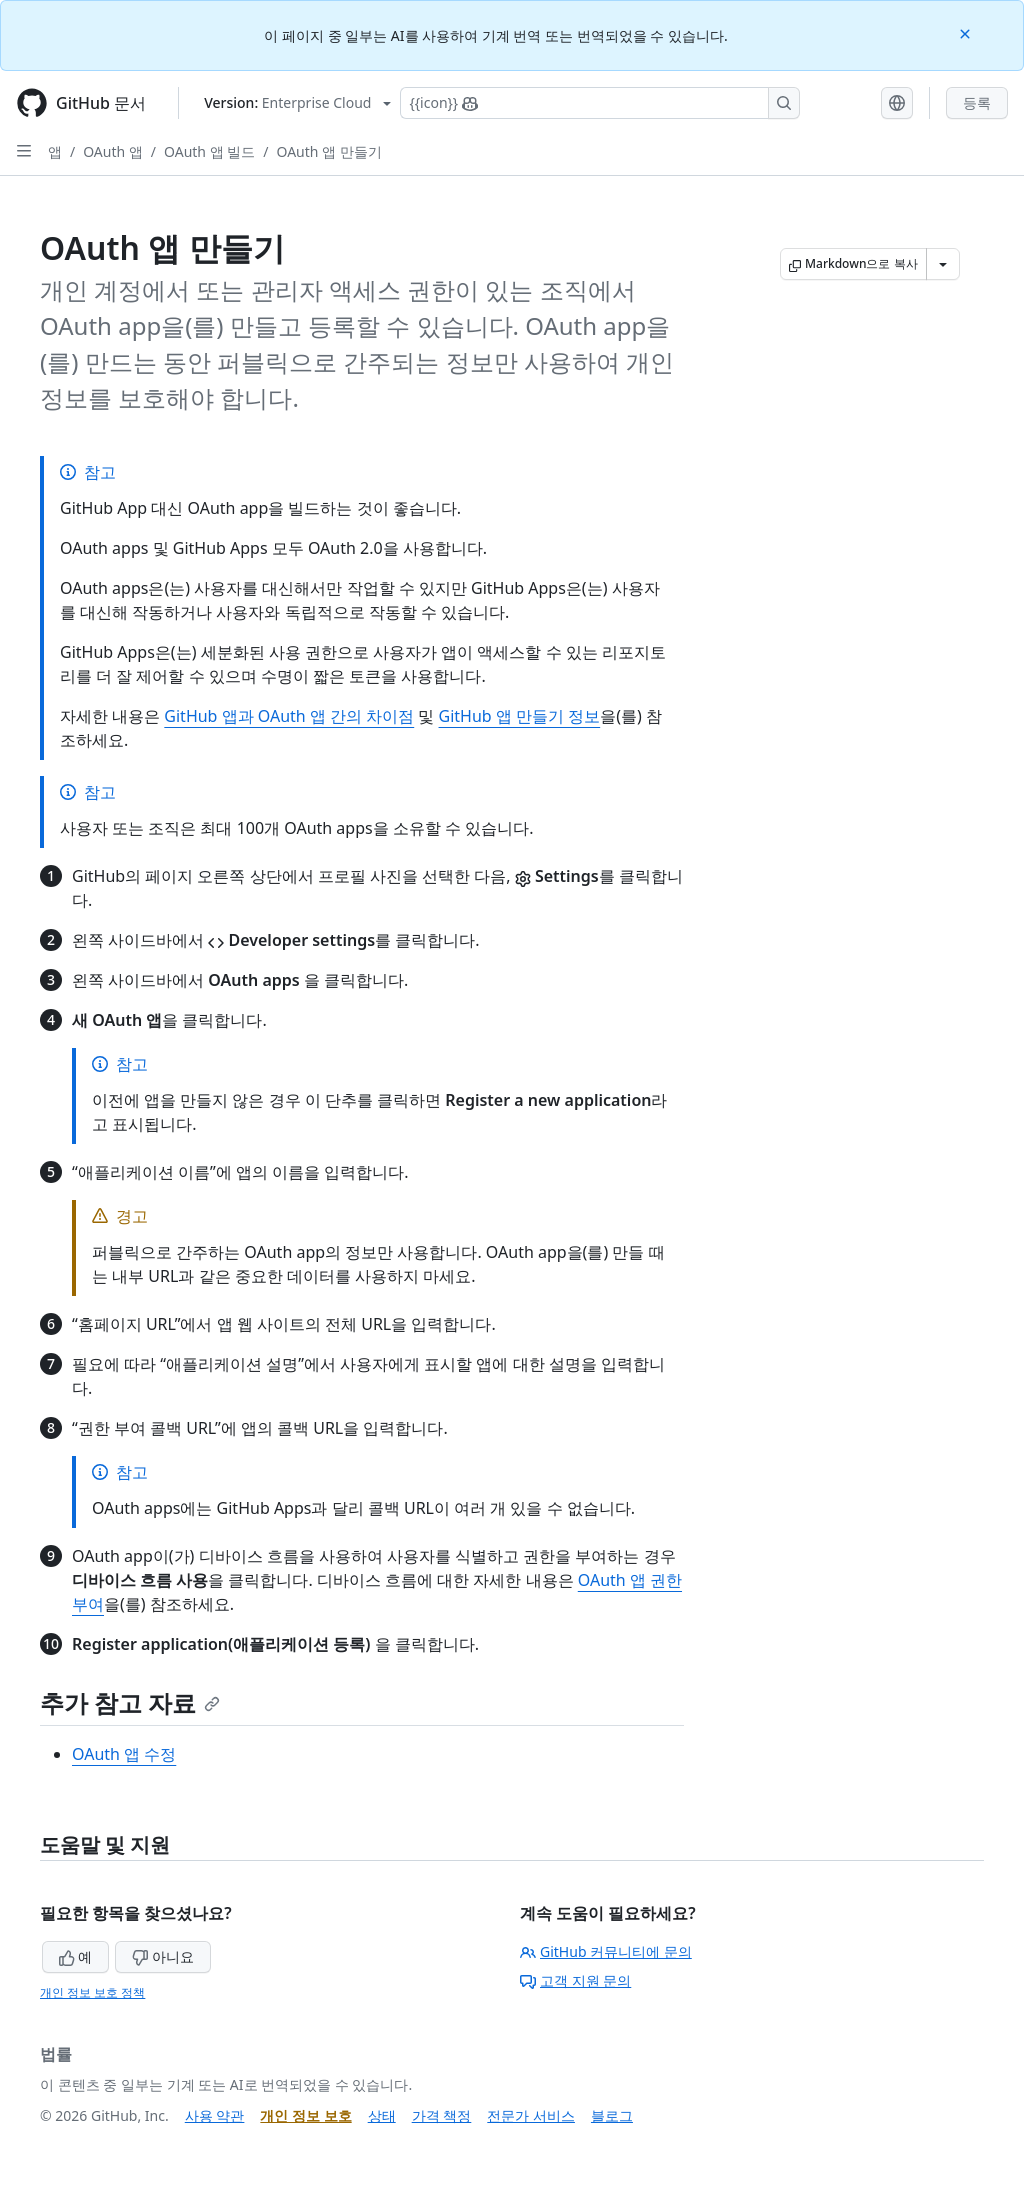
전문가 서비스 (531, 2115)
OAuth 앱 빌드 (209, 151)
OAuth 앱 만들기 (329, 151)
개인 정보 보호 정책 (92, 1992)
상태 (382, 2115)
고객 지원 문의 (575, 1980)
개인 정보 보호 (305, 2115)
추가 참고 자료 (130, 1702)
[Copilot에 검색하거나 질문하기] (600, 103)
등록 (977, 102)
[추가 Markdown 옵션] (943, 264)
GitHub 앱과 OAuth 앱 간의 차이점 (289, 716)
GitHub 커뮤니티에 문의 (606, 1951)
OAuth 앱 (113, 151)
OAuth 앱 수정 (124, 1754)
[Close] (967, 32)
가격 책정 (442, 2115)
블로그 (612, 2115)
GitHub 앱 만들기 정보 (520, 716)
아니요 (163, 1956)
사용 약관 (215, 2115)
